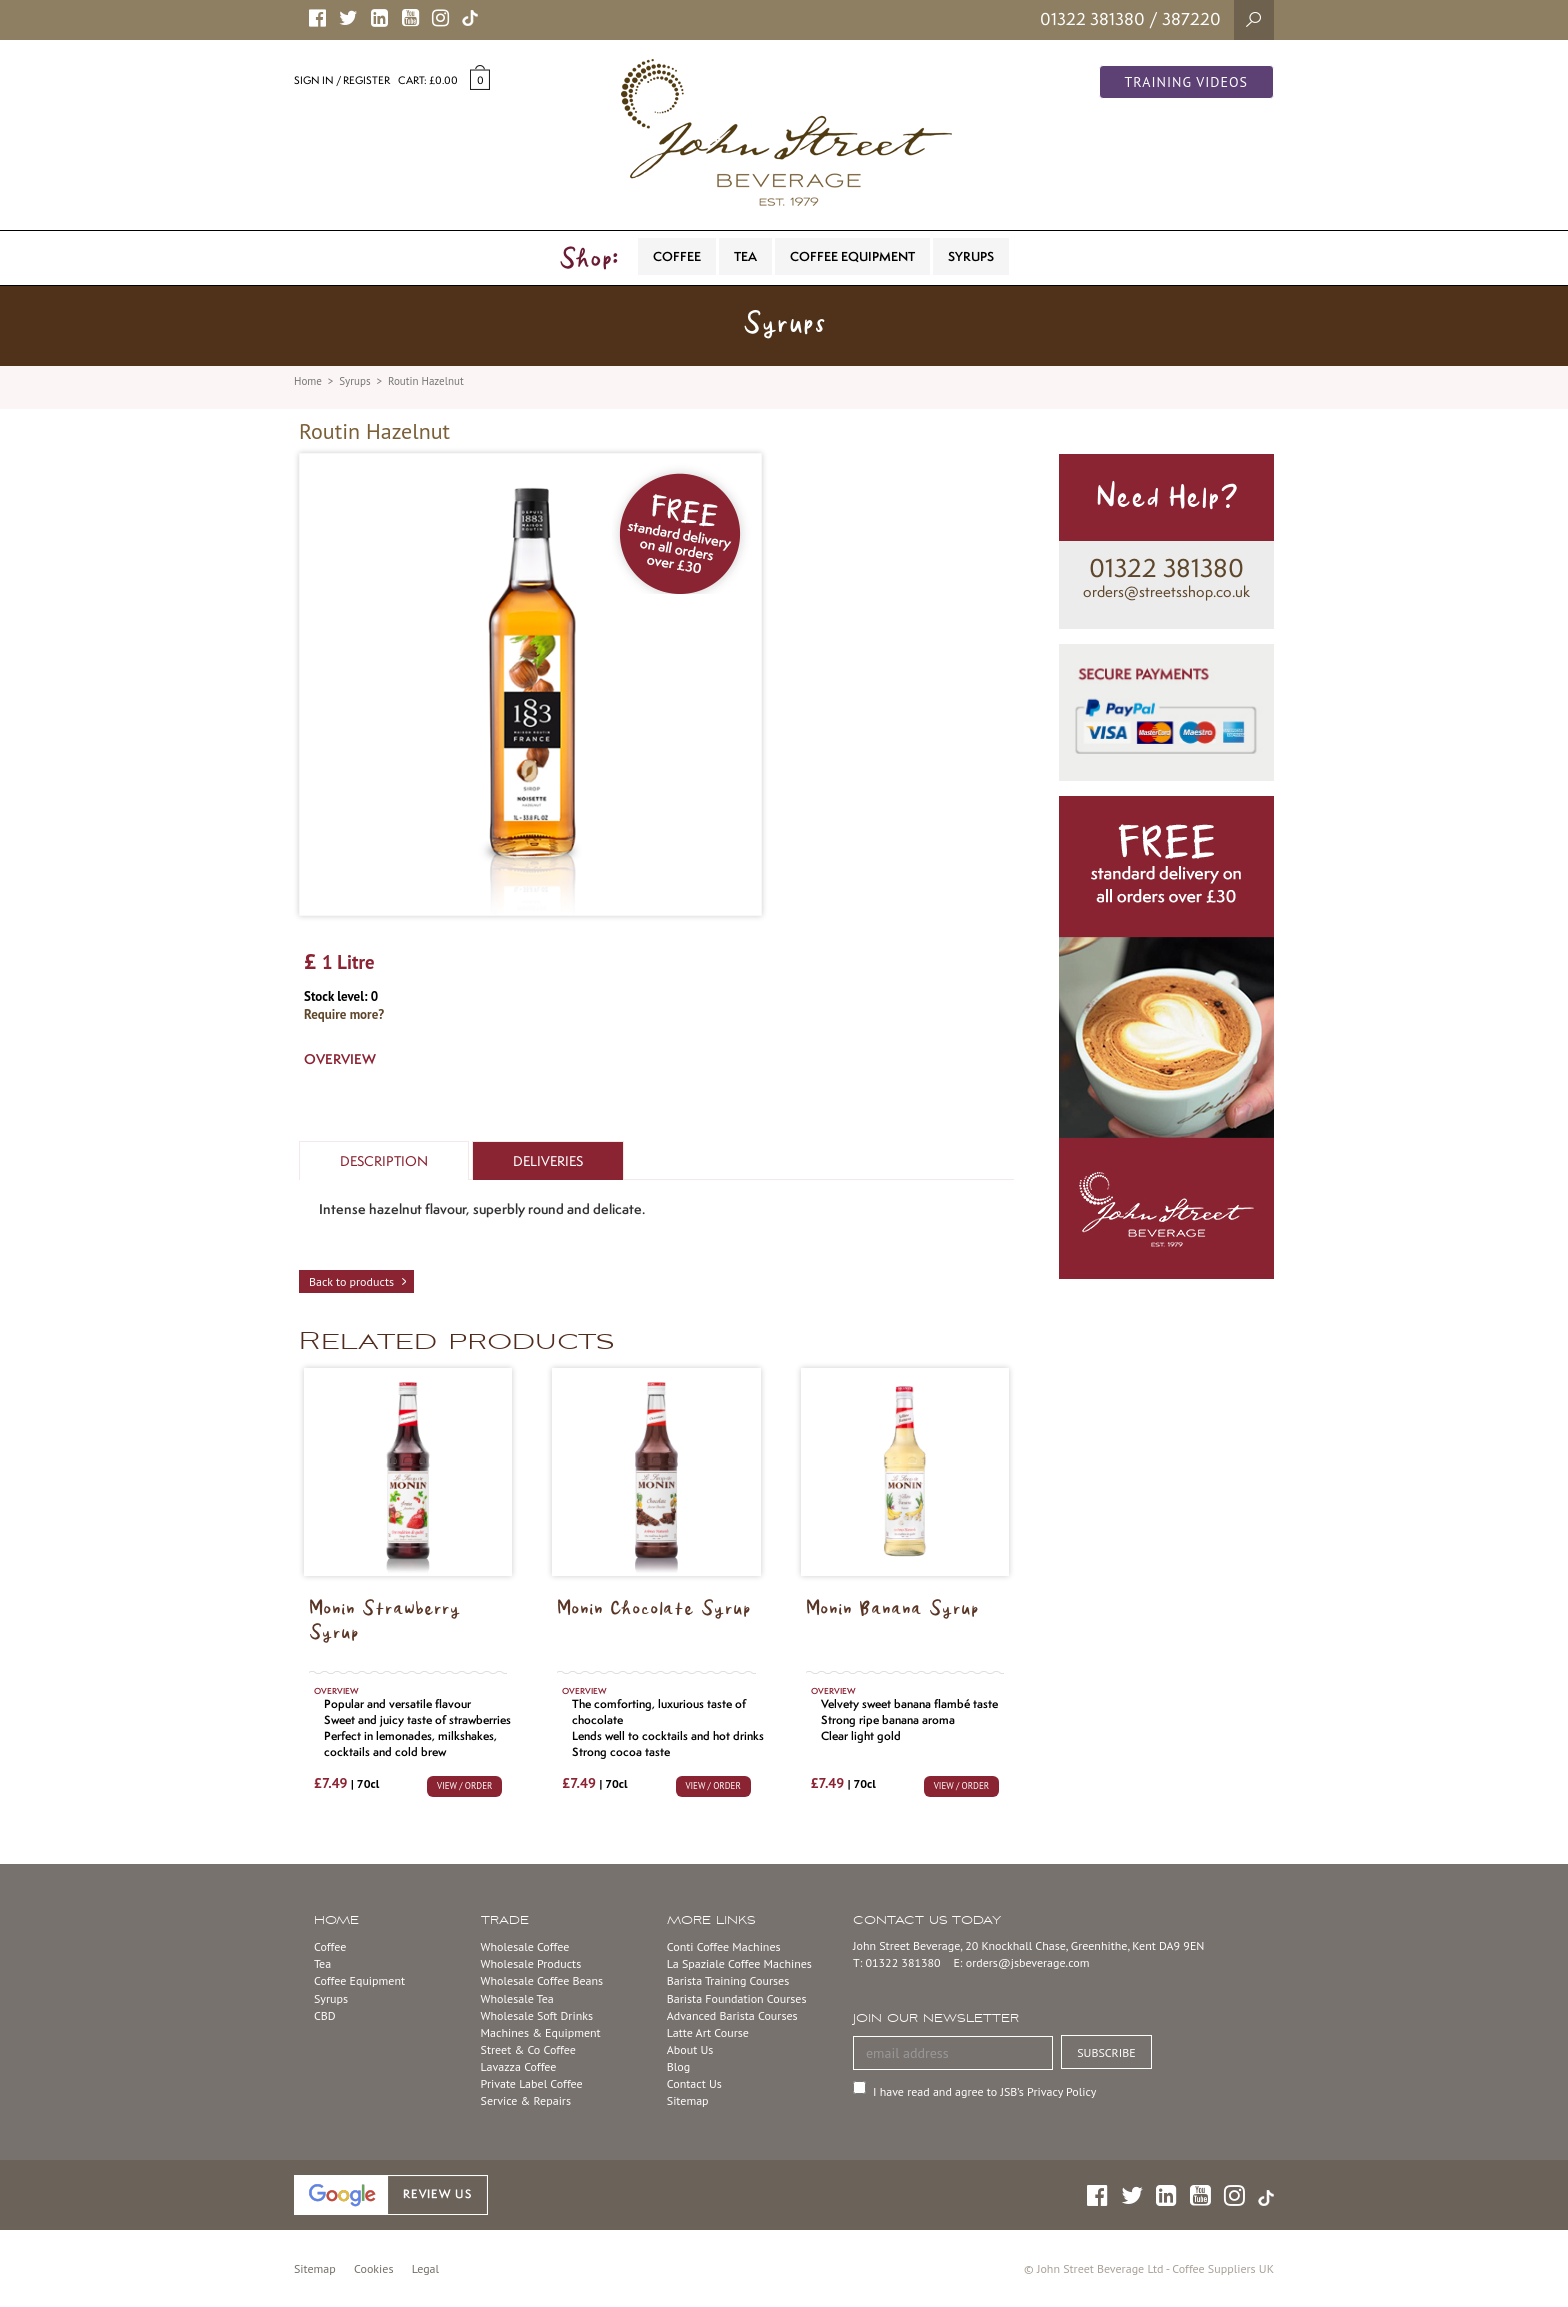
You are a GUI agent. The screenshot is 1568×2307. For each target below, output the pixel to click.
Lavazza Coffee (519, 2066)
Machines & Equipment (541, 2032)
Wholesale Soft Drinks (537, 2015)
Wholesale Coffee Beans (542, 1980)
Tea (322, 1963)
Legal (425, 2268)
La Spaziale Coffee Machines (739, 1963)
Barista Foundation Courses (737, 1998)
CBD (325, 2015)
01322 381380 (1092, 19)
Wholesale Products (531, 1963)
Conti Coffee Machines (724, 1946)
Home (308, 381)
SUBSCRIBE (1106, 2052)
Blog (678, 2066)
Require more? (344, 1014)
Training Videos (1187, 82)
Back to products (351, 1281)
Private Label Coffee (532, 2083)
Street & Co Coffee (528, 2049)
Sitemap (688, 2100)
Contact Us (694, 2083)
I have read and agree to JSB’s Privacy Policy (984, 2091)
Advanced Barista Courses (732, 2015)
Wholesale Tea (517, 1998)
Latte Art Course (708, 2032)
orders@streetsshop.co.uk (1166, 592)
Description (384, 1161)
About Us (690, 2049)
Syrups (354, 381)
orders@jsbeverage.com (1028, 1962)
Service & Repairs (526, 2100)
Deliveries (548, 1161)
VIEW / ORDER (464, 1785)
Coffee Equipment (359, 1980)
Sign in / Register (342, 80)
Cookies (373, 2268)
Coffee (330, 1946)
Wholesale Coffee (525, 1946)
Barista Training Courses (728, 1980)
